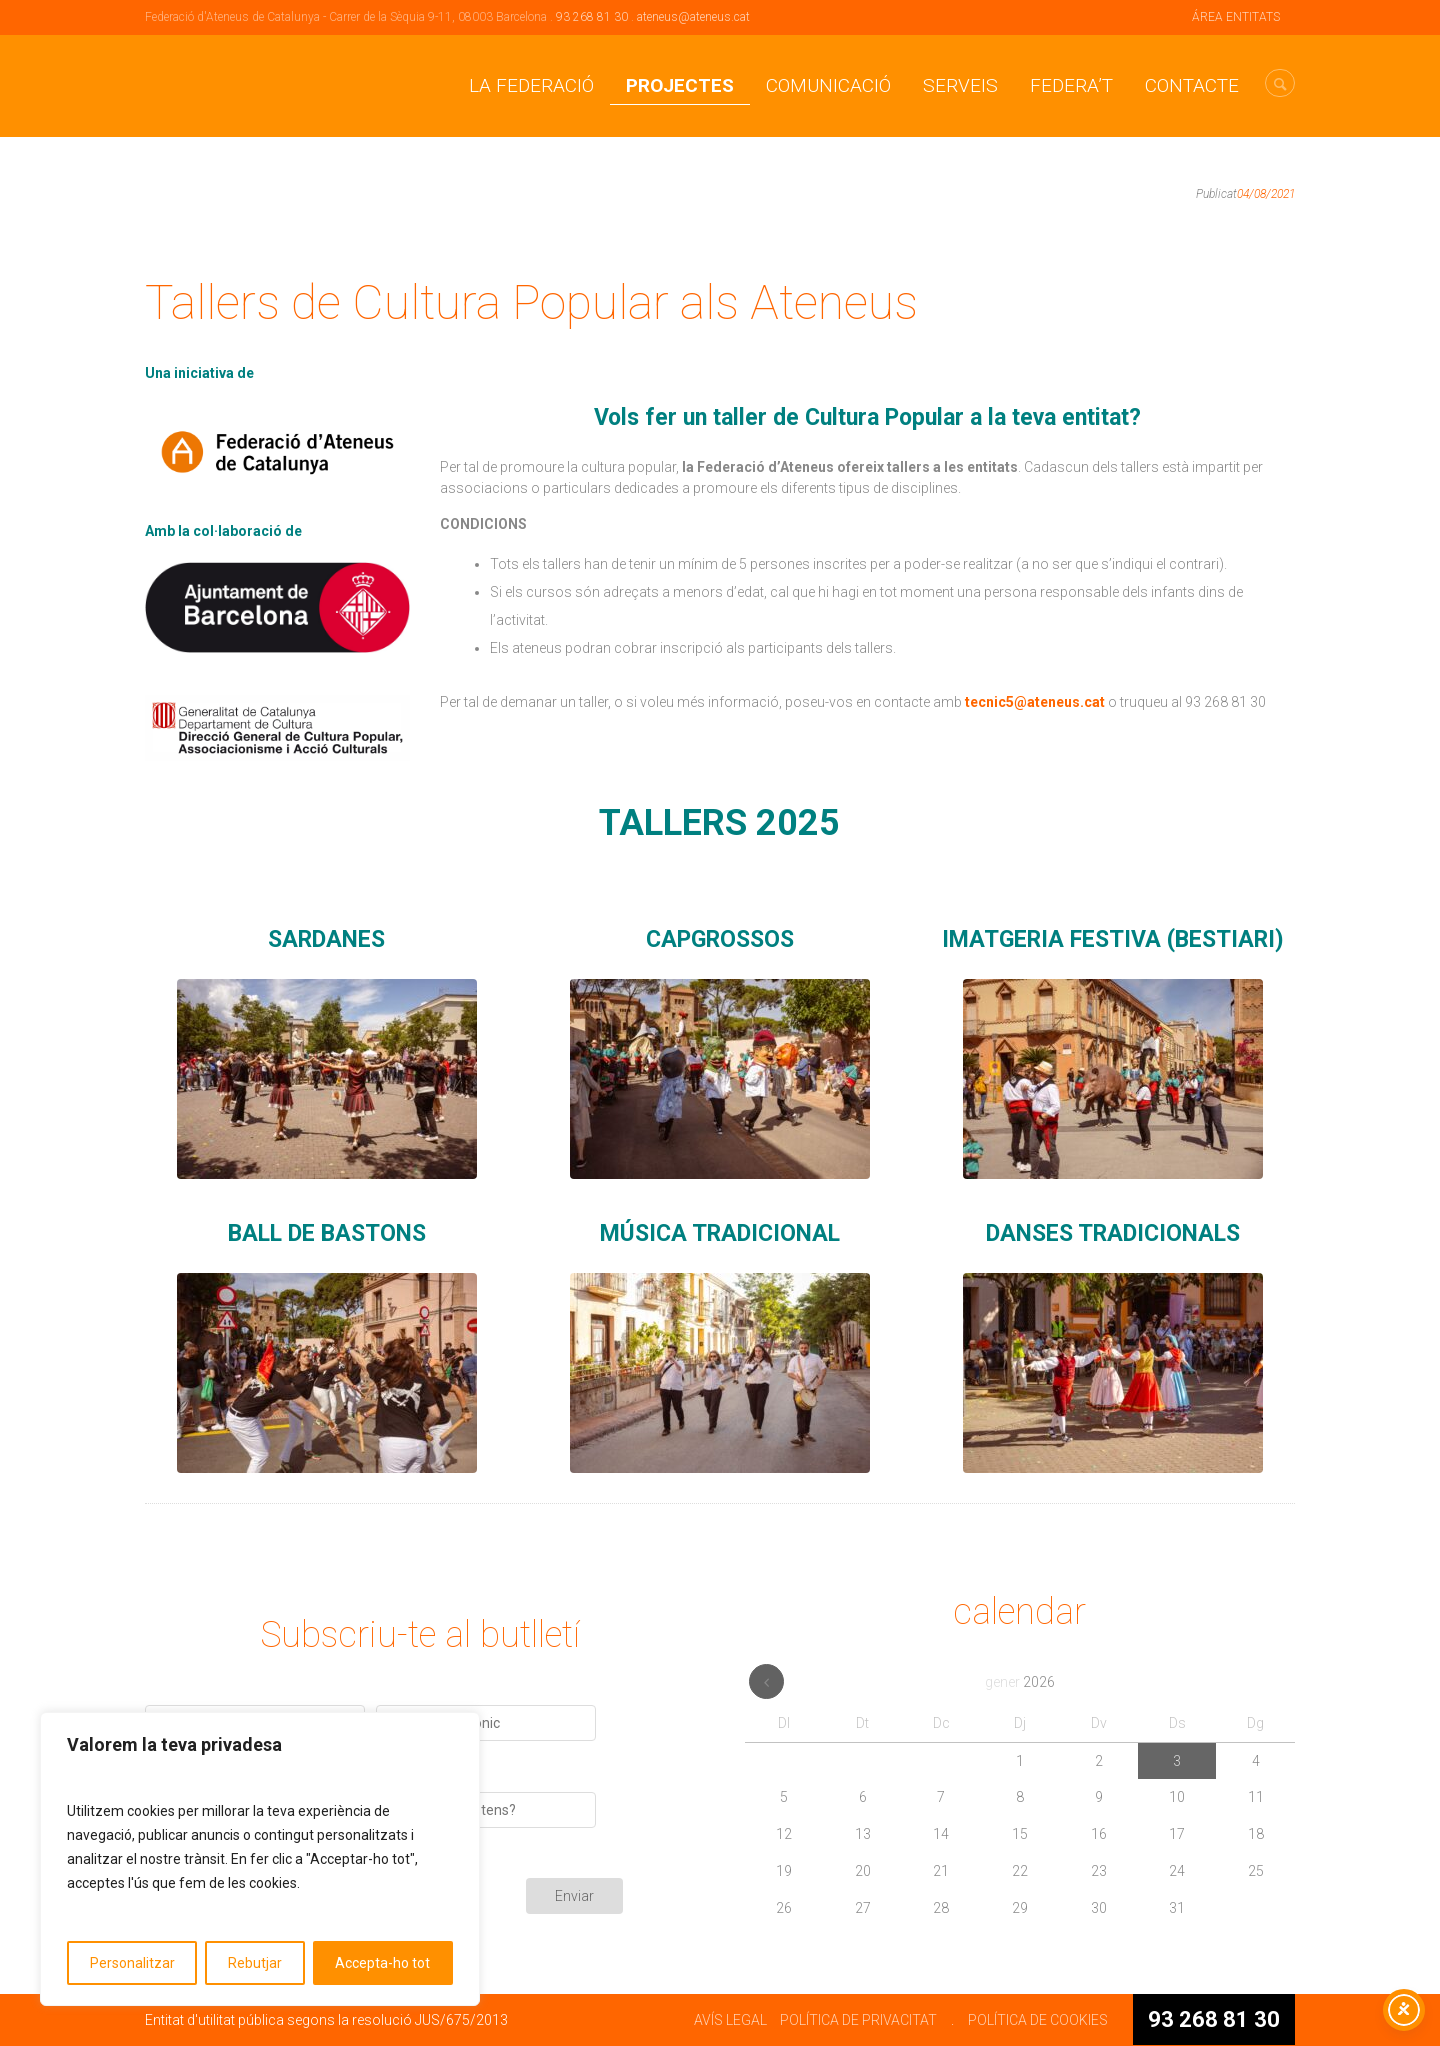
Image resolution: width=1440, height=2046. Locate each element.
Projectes (680, 85)
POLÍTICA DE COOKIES (1038, 2020)
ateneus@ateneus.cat (693, 17)
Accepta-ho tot (382, 1963)
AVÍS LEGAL (730, 2020)
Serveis (960, 85)
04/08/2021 (1266, 194)
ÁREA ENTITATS (1236, 17)
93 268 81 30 (592, 17)
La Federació (531, 85)
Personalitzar (132, 1963)
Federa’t (1071, 85)
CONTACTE (1192, 85)
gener (1020, 1682)
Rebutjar (255, 1963)
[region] (260, 1859)
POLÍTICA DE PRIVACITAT (858, 2020)
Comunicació (828, 85)
